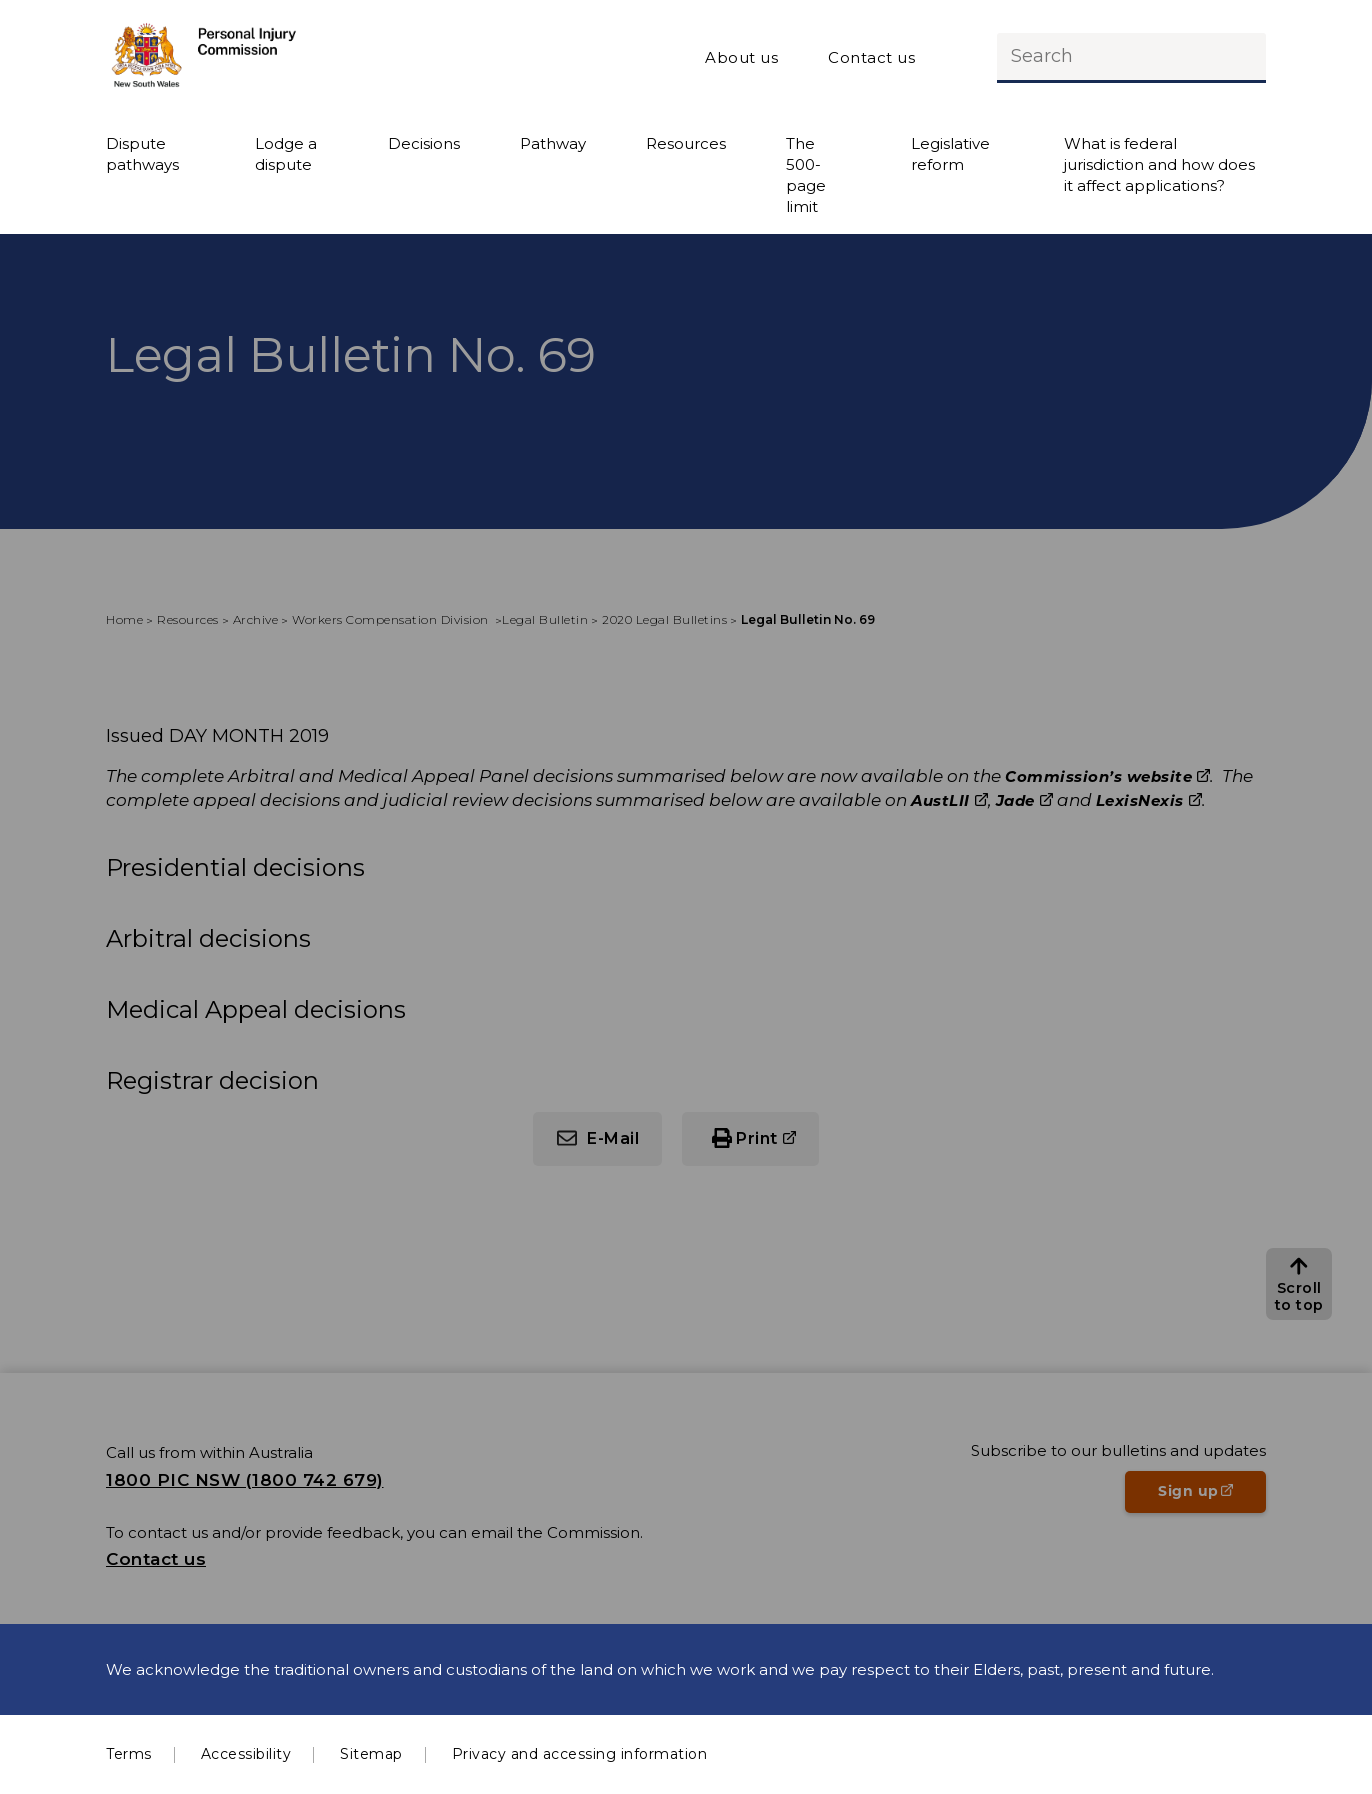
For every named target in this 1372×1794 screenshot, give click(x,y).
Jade (1015, 800)
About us (741, 57)
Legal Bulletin (545, 619)
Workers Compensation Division (392, 619)
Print (757, 1138)
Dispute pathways (142, 154)
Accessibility (246, 1754)
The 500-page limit (806, 175)
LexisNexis (1140, 800)
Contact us (871, 57)
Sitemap (371, 1754)
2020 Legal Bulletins (664, 619)
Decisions (424, 143)
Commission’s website (1098, 776)
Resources (686, 143)
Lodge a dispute (286, 154)
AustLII (940, 800)
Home (124, 619)
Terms (129, 1754)
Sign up (1212, 1497)
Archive (256, 619)
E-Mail (613, 1138)
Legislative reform (950, 154)
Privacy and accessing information (580, 1754)
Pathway (553, 143)
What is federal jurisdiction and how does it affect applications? (1159, 164)
